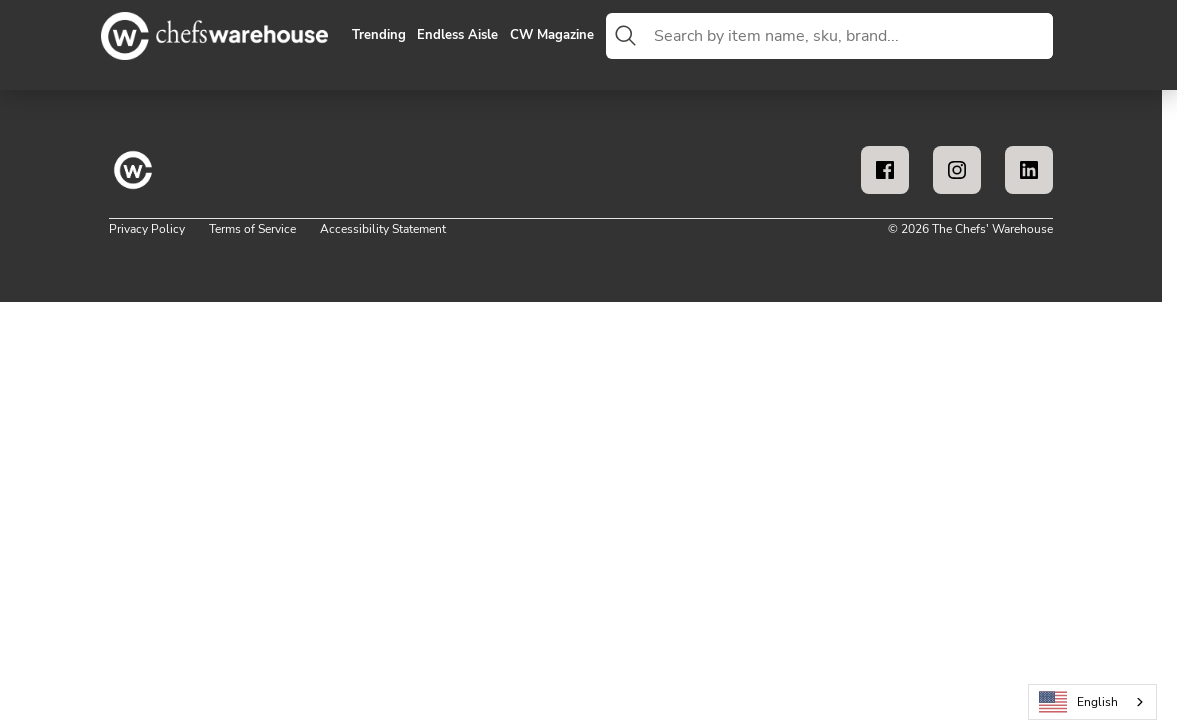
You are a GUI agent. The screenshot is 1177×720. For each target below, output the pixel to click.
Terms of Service (252, 229)
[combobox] (849, 36)
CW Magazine (552, 36)
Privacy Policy (147, 229)
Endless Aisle (457, 36)
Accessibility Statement (383, 229)
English (1079, 702)
